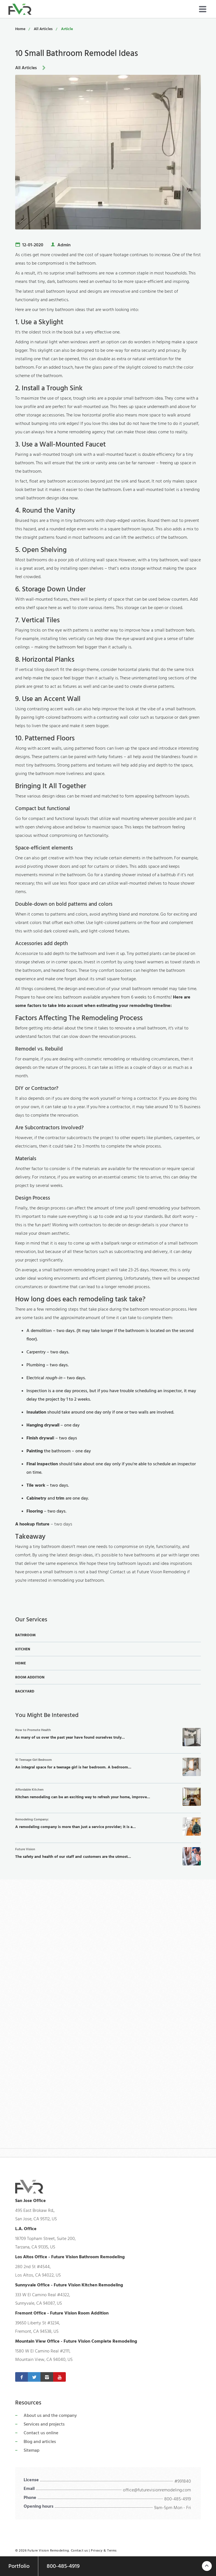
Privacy (97, 2550)
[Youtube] (59, 2377)
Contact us (79, 2550)
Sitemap (31, 2450)
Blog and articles (40, 2441)
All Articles (43, 29)
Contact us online (41, 2433)
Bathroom (25, 1635)
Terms (112, 2550)
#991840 (182, 2481)
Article (67, 29)
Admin (64, 245)
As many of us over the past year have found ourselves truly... (108, 1737)
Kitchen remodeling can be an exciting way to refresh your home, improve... (108, 1797)
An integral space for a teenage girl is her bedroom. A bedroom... (108, 1767)
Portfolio (19, 2566)
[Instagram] (46, 2377)
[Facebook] (21, 2377)
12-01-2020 (32, 245)
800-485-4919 (177, 2499)
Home (20, 29)
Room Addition (29, 1677)
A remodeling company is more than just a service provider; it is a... (108, 1826)
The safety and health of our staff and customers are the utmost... (108, 1856)
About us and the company (50, 2415)
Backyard (24, 1691)
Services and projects (44, 2424)
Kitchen (22, 1649)
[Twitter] (34, 2377)
